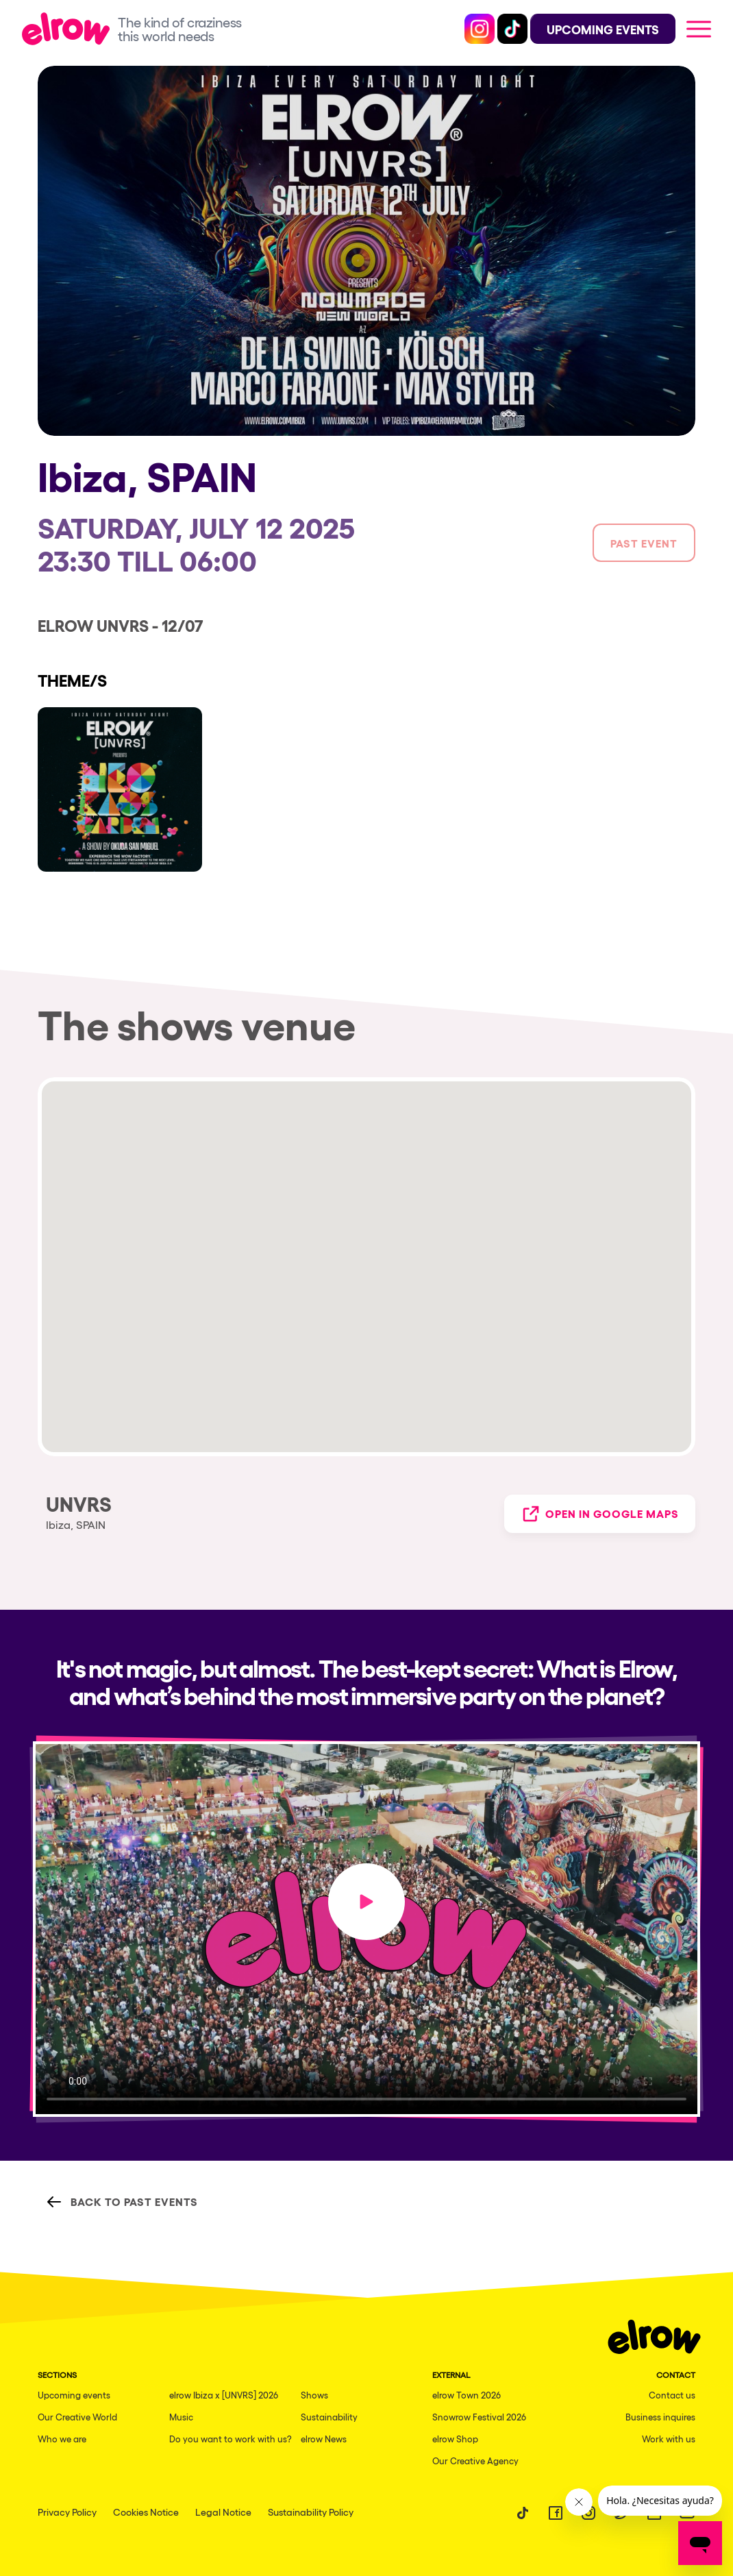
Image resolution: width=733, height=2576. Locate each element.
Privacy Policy (67, 2511)
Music (181, 2417)
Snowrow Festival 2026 (479, 2417)
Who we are (62, 2438)
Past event (644, 543)
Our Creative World (77, 2417)
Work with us (668, 2438)
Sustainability (329, 2417)
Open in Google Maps (600, 1514)
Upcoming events (74, 2395)
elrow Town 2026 (466, 2395)
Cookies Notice (146, 2511)
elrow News (324, 2438)
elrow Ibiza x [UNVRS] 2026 (223, 2395)
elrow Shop (455, 2438)
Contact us (672, 2395)
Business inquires (660, 2417)
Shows (314, 2395)
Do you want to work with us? (230, 2438)
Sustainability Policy (310, 2511)
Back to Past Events (122, 2202)
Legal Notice (223, 2511)
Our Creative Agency (475, 2460)
